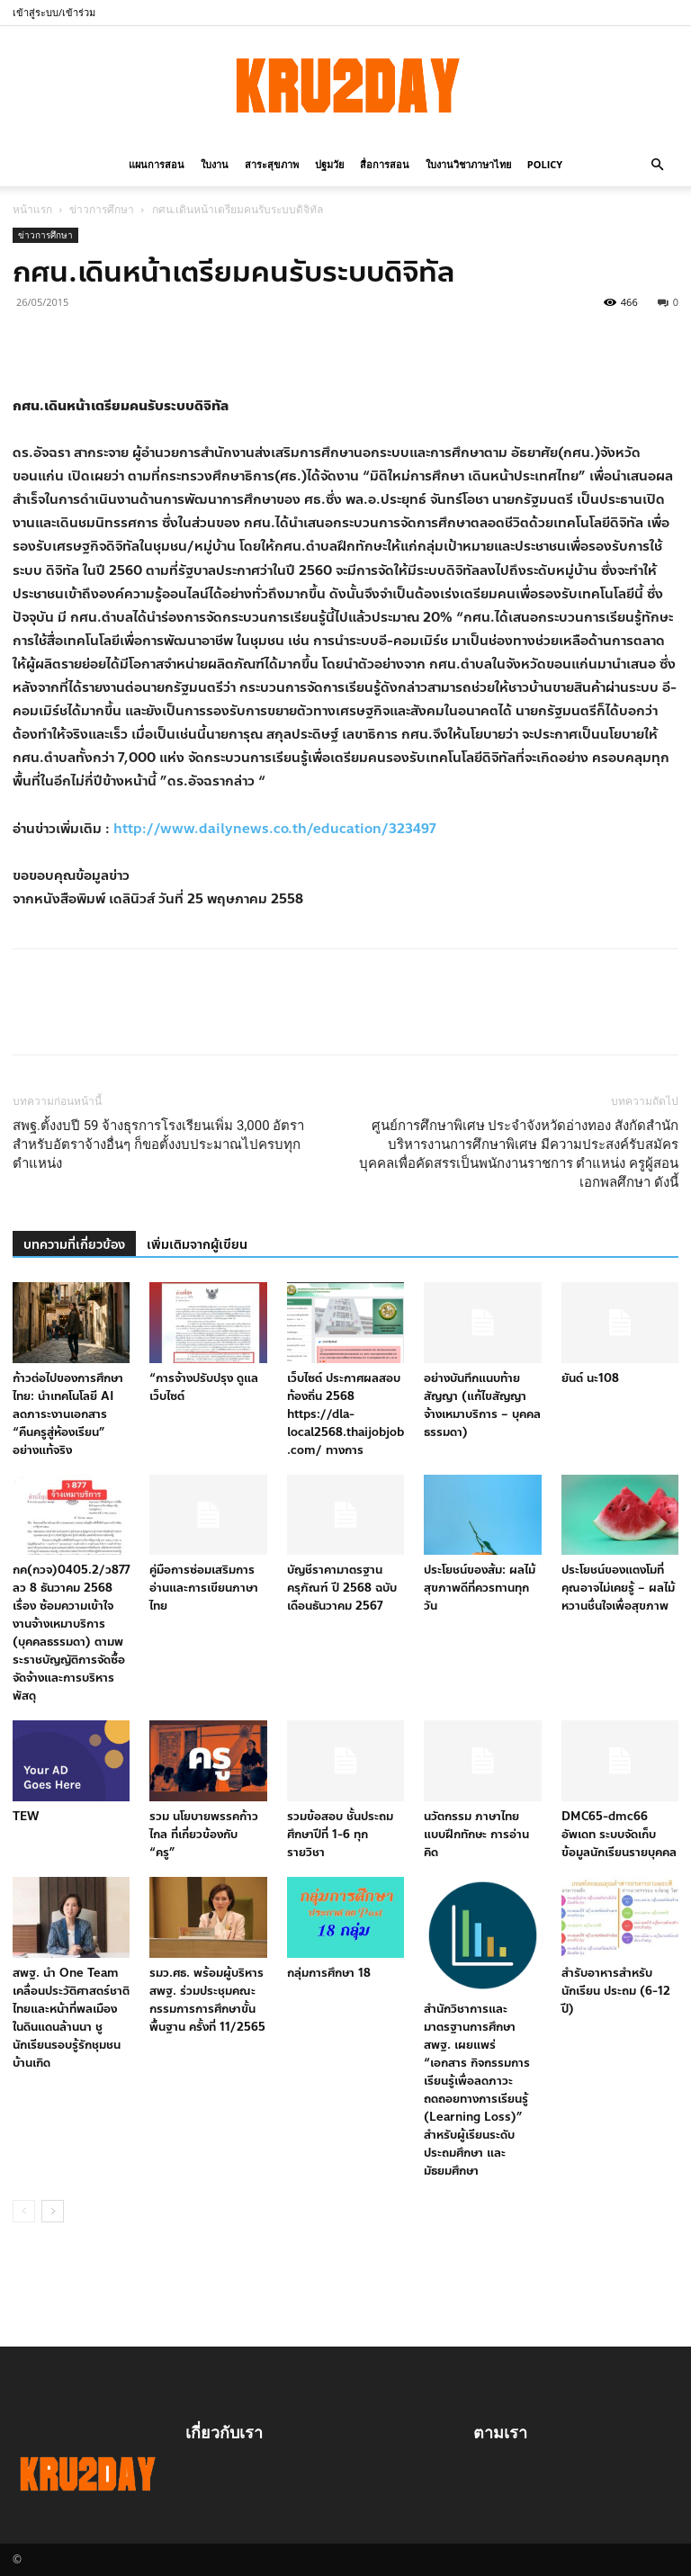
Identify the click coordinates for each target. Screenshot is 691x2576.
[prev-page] (24, 2211)
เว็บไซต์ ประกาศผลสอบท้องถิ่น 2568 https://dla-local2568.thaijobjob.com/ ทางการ (345, 1414)
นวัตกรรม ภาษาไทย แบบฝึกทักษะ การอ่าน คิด (476, 1835)
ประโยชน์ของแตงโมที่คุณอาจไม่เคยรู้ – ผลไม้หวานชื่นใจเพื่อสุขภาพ (618, 1588)
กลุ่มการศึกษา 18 (329, 1973)
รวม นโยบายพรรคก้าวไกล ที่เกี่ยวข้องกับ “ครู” (203, 1835)
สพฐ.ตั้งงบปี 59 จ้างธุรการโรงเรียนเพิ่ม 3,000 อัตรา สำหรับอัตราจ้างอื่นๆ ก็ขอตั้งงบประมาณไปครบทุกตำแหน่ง (158, 1144)
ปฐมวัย (329, 164)
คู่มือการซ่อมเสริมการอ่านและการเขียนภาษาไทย (203, 1588)
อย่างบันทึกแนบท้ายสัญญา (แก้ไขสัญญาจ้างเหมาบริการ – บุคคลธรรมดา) (482, 1405)
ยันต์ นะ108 (590, 1378)
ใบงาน (215, 164)
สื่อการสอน (384, 164)
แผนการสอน (156, 164)
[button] (656, 163)
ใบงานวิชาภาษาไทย (468, 164)
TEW (26, 1817)
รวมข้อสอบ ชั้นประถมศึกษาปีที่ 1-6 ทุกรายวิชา (340, 1835)
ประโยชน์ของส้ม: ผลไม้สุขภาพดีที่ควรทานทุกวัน (479, 1588)
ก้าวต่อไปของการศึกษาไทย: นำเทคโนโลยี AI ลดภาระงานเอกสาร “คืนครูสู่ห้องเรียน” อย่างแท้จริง (68, 1414)
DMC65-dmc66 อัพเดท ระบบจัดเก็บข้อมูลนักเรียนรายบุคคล (619, 1835)
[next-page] (52, 2211)
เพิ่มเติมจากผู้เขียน (197, 1244)
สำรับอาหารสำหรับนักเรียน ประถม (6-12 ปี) (615, 1991)
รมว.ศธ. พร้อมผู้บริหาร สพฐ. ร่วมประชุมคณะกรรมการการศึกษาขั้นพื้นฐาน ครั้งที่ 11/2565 (207, 2000)
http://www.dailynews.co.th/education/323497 (274, 828)
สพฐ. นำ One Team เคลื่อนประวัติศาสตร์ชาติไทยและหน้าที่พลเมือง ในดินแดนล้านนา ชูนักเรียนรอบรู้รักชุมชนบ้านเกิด (71, 2018)
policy (544, 164)
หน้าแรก (32, 209)
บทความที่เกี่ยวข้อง (74, 1244)
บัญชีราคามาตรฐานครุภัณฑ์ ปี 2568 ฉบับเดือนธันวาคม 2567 (342, 1588)
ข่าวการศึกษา (101, 209)
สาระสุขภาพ (272, 164)
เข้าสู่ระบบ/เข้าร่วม (54, 12)
